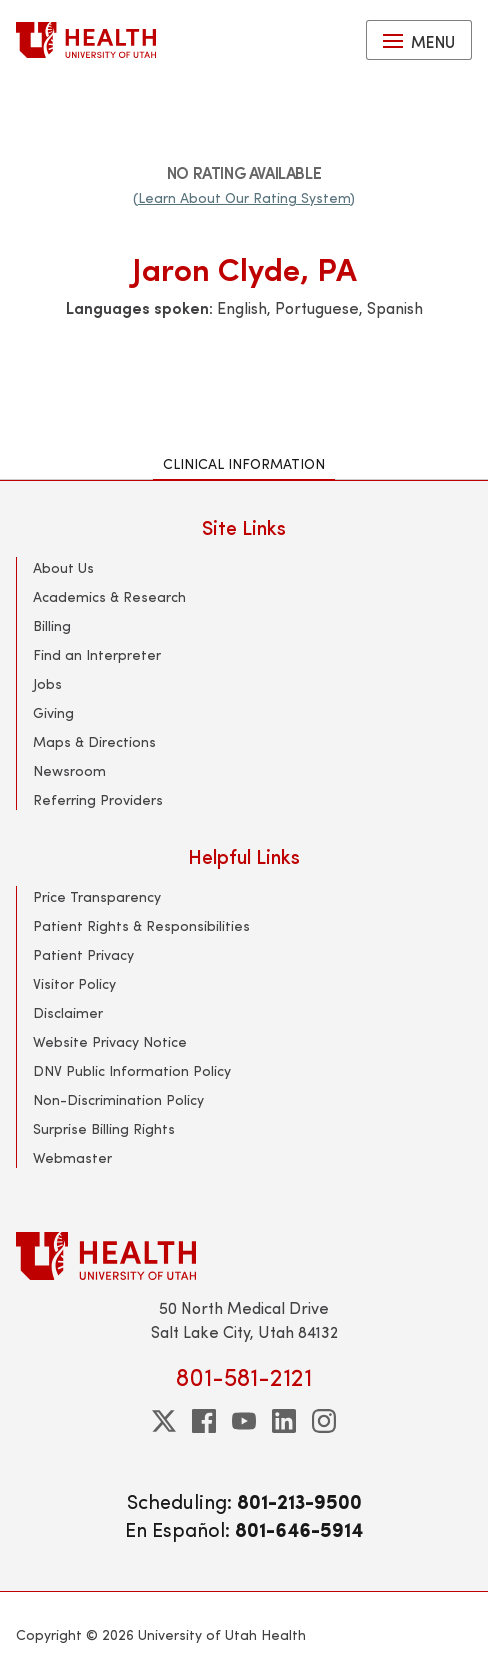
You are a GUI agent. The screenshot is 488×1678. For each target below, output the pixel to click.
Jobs (47, 683)
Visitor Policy (74, 983)
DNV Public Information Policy (132, 1070)
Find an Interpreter (97, 654)
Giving (53, 712)
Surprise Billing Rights (104, 1128)
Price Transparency (97, 896)
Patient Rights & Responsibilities (141, 925)
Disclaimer (68, 1012)
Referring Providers (98, 799)
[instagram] (324, 1421)
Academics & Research (109, 596)
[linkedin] (284, 1421)
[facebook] (204, 1421)
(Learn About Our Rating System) (244, 197)
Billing (52, 625)
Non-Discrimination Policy (118, 1099)
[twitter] (164, 1421)
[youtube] (244, 1421)
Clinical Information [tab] (244, 463)
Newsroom (69, 770)
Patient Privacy (83, 954)
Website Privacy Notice (110, 1041)
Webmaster (72, 1157)
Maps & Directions (94, 741)
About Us (63, 567)
